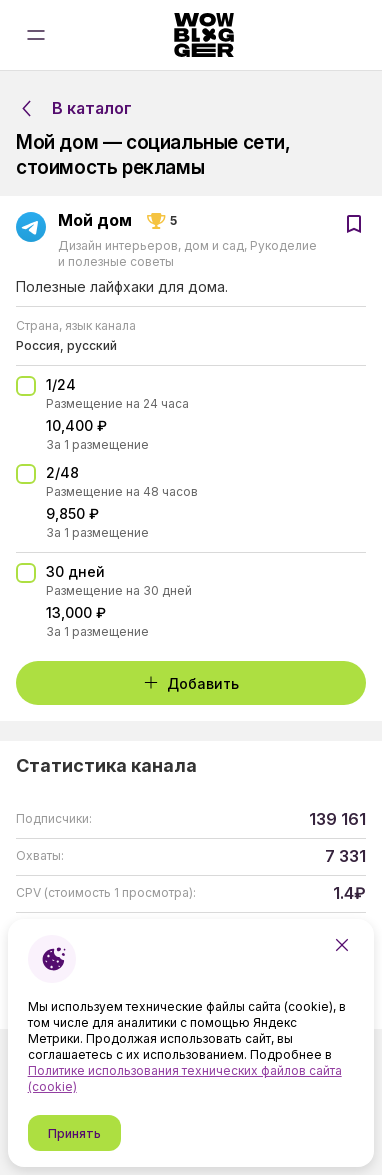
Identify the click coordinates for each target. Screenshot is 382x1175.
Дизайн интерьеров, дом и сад (152, 245)
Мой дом (95, 221)
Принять (74, 1133)
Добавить (191, 683)
